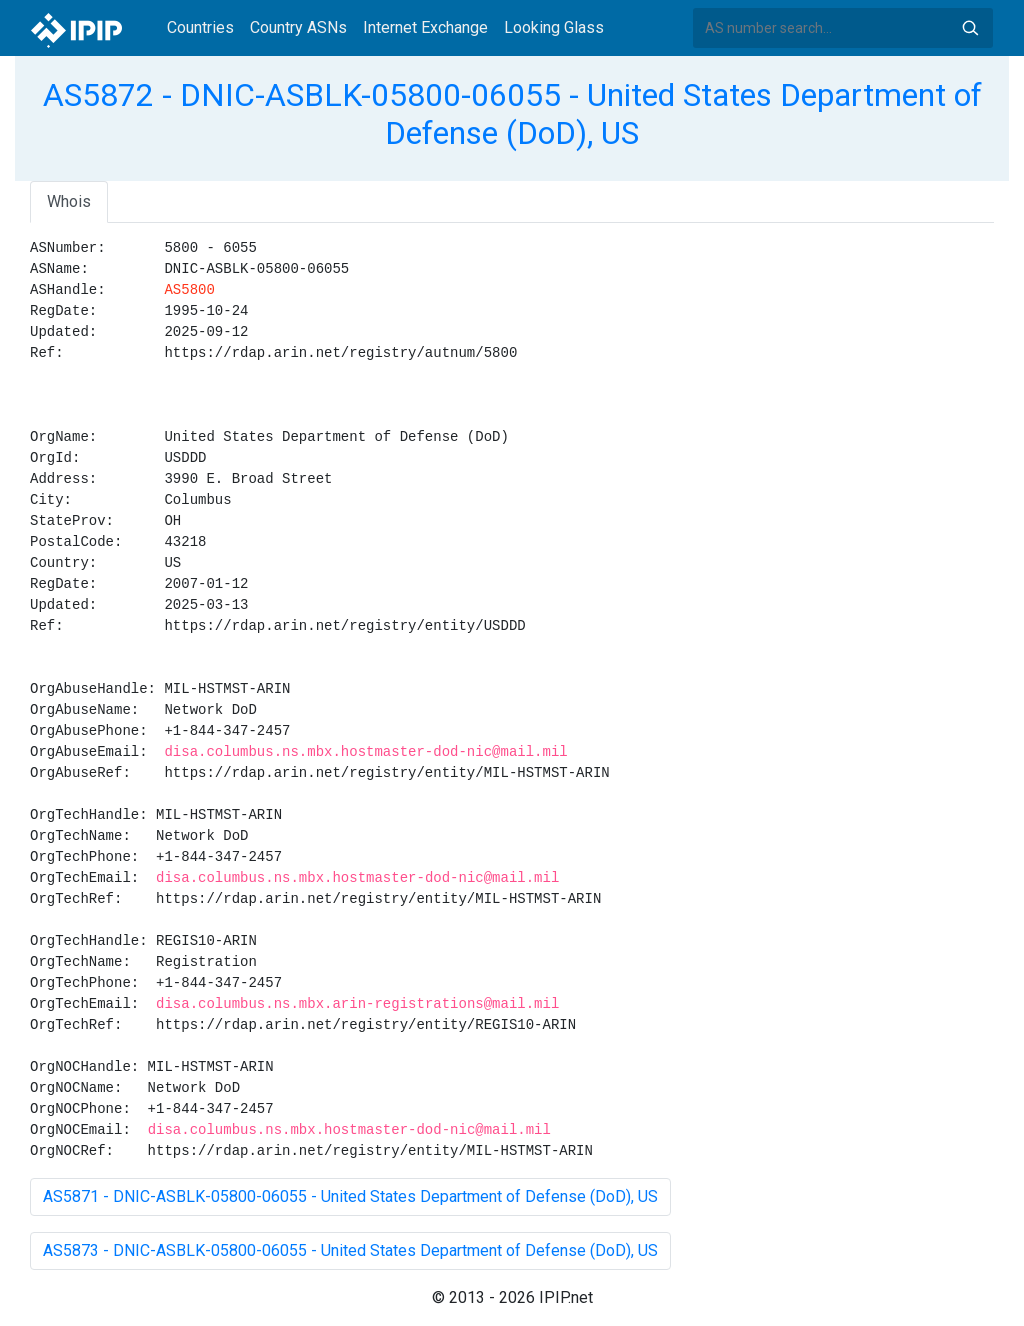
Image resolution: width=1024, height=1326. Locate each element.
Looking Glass (554, 27)
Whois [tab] (69, 201)
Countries (200, 27)
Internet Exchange (425, 27)
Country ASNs (298, 27)
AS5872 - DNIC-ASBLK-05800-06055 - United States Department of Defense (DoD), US (512, 114)
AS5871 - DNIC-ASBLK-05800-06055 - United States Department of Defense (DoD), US (350, 1196)
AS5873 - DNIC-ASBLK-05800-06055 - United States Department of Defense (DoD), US (350, 1250)
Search (970, 28)
